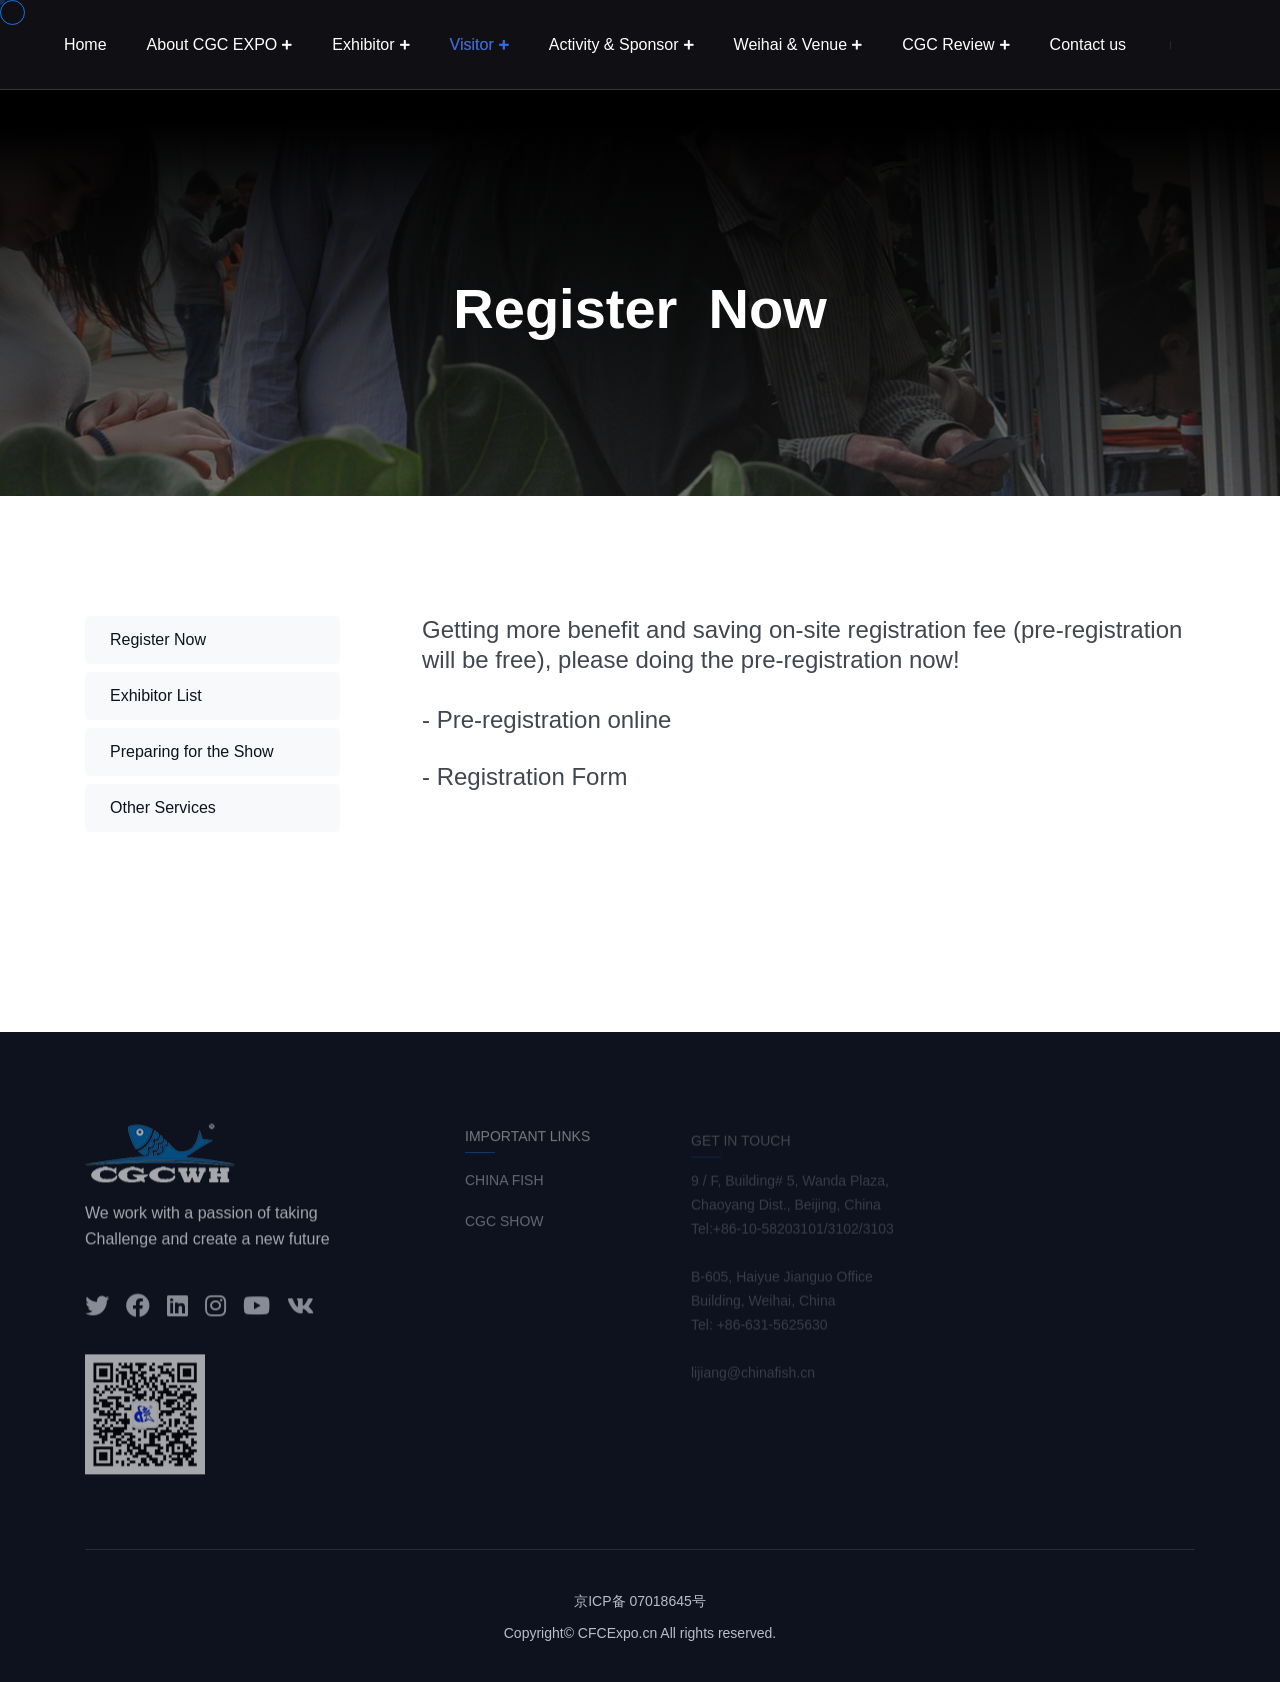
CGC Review (948, 44)
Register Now (158, 639)
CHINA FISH (504, 1187)
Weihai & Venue (791, 44)
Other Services (163, 807)
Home (85, 44)
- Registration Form (524, 776)
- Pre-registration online (546, 719)
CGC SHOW (504, 1228)
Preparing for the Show (192, 751)
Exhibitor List (156, 695)
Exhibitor (363, 44)
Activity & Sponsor (614, 44)
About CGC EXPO (212, 44)
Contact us (1088, 44)
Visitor (472, 44)
